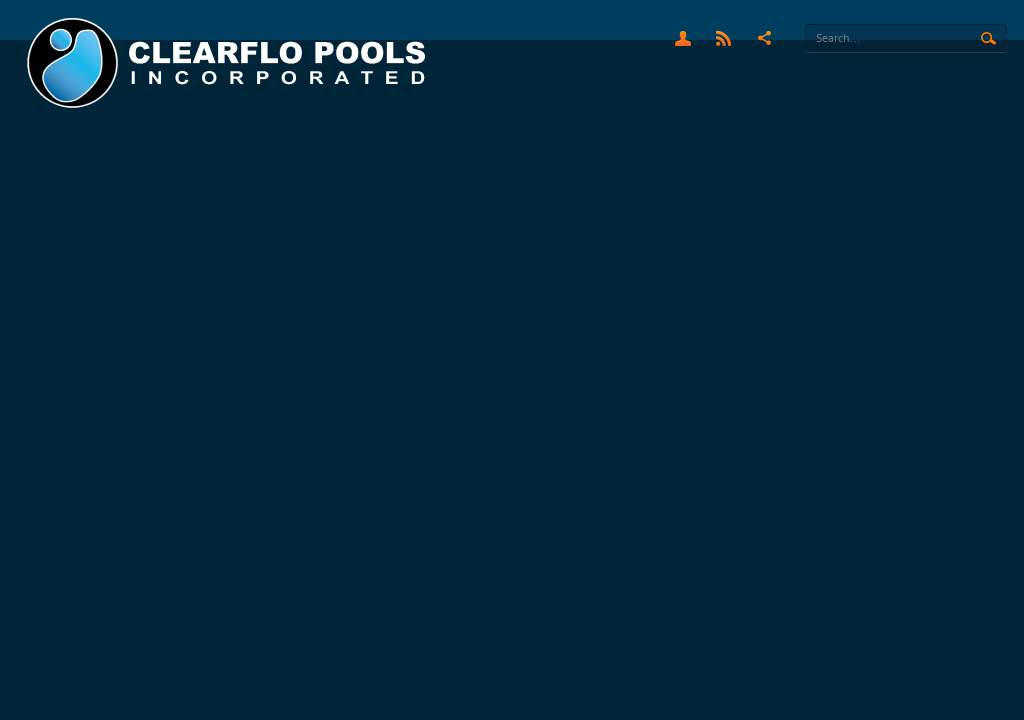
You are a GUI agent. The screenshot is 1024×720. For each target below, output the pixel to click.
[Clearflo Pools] (228, 63)
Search (988, 39)
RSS (723, 38)
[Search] (906, 38)
